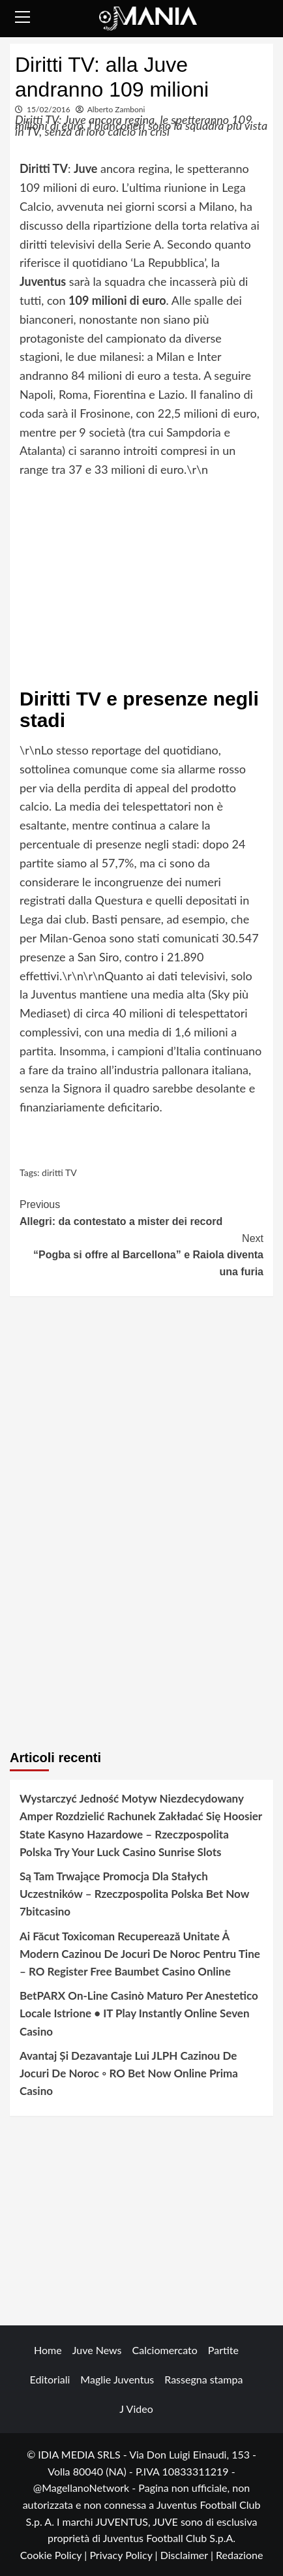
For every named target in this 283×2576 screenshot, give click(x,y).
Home (48, 2350)
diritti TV (59, 1172)
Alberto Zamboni (116, 109)
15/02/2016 (48, 109)
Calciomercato (165, 2350)
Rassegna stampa (203, 2379)
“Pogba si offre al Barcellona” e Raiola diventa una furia (141, 1253)
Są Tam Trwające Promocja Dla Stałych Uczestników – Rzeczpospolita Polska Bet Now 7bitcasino (134, 1893)
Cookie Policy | (55, 2555)
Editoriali (50, 2379)
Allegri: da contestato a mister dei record (141, 1211)
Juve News (97, 2350)
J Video (136, 2408)
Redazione (239, 2555)
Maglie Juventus (117, 2379)
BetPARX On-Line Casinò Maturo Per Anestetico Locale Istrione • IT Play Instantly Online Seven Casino (139, 2013)
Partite (223, 2350)
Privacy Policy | (124, 2555)
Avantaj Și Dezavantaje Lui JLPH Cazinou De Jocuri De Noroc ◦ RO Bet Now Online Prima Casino (129, 2073)
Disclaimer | (188, 2555)
